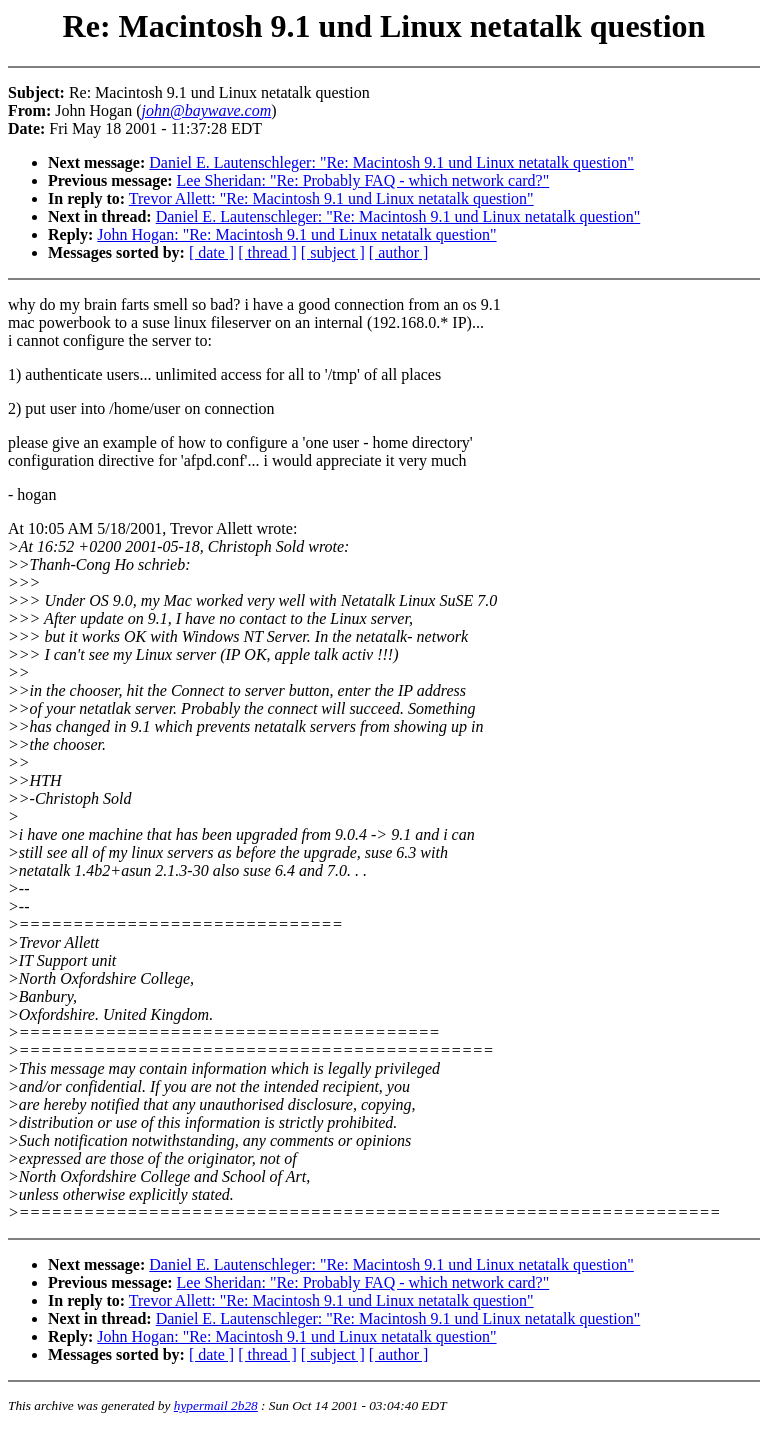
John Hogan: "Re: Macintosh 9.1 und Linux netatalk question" (296, 234)
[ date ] (211, 252)
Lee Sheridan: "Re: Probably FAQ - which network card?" (363, 180)
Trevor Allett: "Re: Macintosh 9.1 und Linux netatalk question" (331, 198)
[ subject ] (333, 252)
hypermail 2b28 (216, 1405)
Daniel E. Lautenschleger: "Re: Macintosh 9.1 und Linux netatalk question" (391, 162)
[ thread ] (267, 252)
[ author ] (399, 252)
